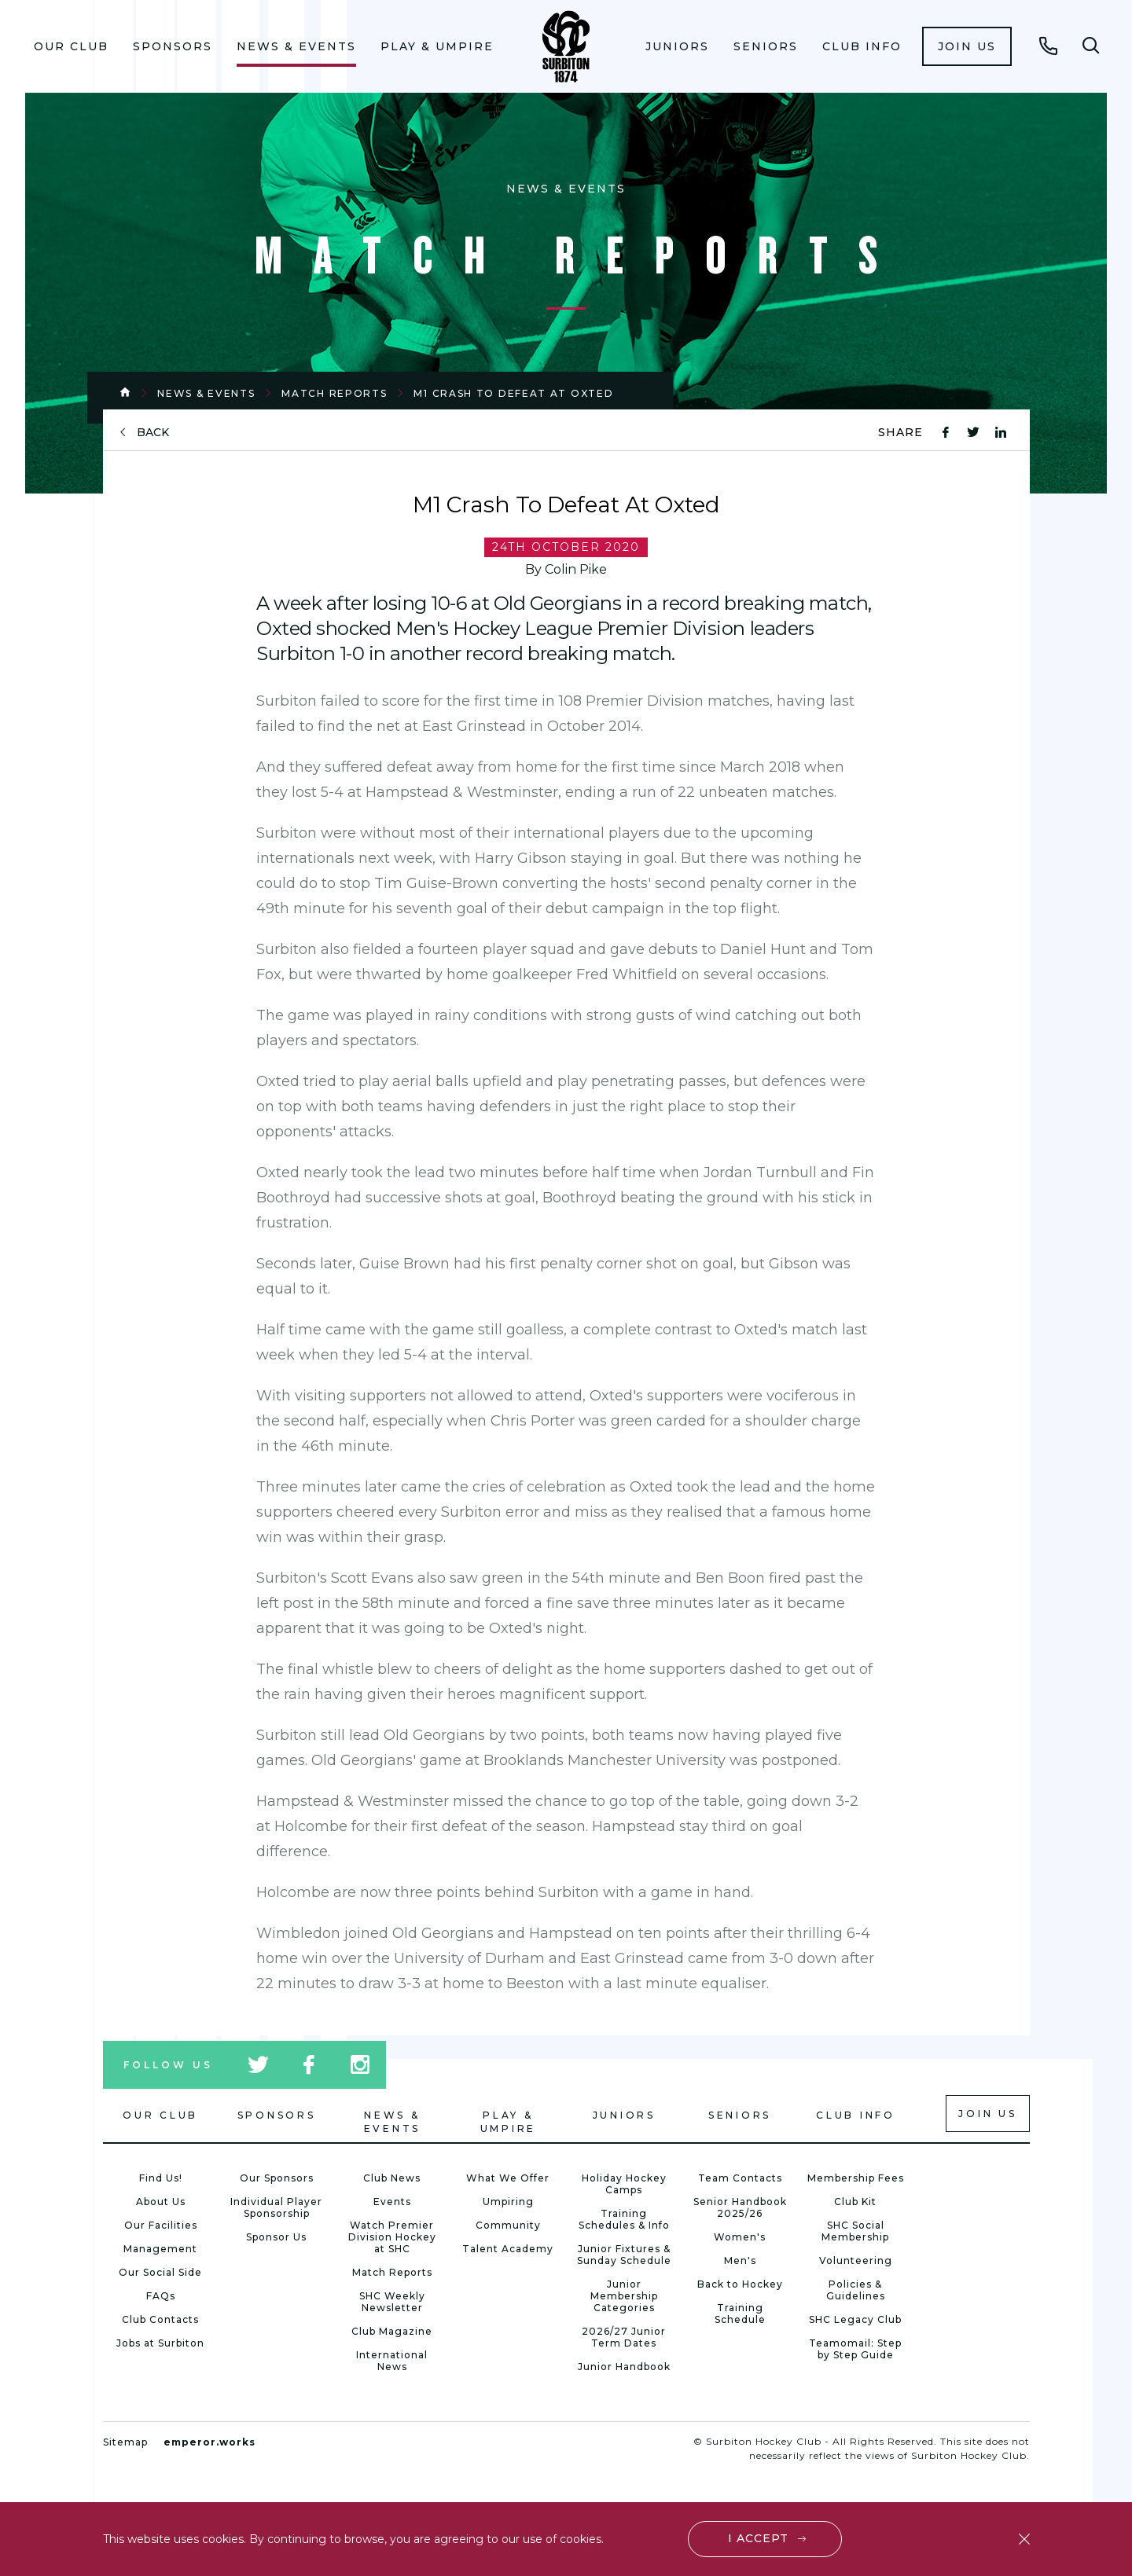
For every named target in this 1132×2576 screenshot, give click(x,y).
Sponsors (172, 46)
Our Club (71, 46)
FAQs (160, 2296)
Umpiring (508, 2201)
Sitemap (125, 2442)
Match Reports (334, 393)
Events (392, 2201)
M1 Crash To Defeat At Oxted (513, 393)
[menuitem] (71, 46)
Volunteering (855, 2260)
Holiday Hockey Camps (624, 2184)
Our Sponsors (277, 2178)
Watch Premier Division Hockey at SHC (392, 2237)
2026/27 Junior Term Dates (624, 2337)
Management (160, 2249)
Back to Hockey (740, 2284)
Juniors (677, 46)
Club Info (862, 46)
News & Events (296, 46)
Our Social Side (160, 2272)
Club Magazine (391, 2331)
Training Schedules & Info (624, 2219)
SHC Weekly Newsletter (392, 2302)
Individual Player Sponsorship (276, 2207)
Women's (740, 2237)
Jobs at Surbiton (160, 2343)
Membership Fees (855, 2178)
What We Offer (507, 2178)
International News (392, 2360)
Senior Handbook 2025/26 (740, 2207)
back (153, 432)
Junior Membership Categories (624, 2296)
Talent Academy (507, 2249)
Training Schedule (740, 2313)
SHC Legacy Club (855, 2319)
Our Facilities (160, 2225)
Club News (392, 2178)
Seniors (765, 46)
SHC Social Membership (855, 2231)
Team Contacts (740, 2178)
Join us (967, 46)
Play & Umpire (437, 46)
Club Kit (855, 2201)
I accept (758, 2538)
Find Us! (160, 2178)
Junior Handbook (624, 2366)
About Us (161, 2201)
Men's (740, 2260)
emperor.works (209, 2442)
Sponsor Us (276, 2237)
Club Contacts (160, 2319)
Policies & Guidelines (855, 2290)
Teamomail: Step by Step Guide (855, 2349)
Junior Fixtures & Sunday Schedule (624, 2254)
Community (508, 2225)
